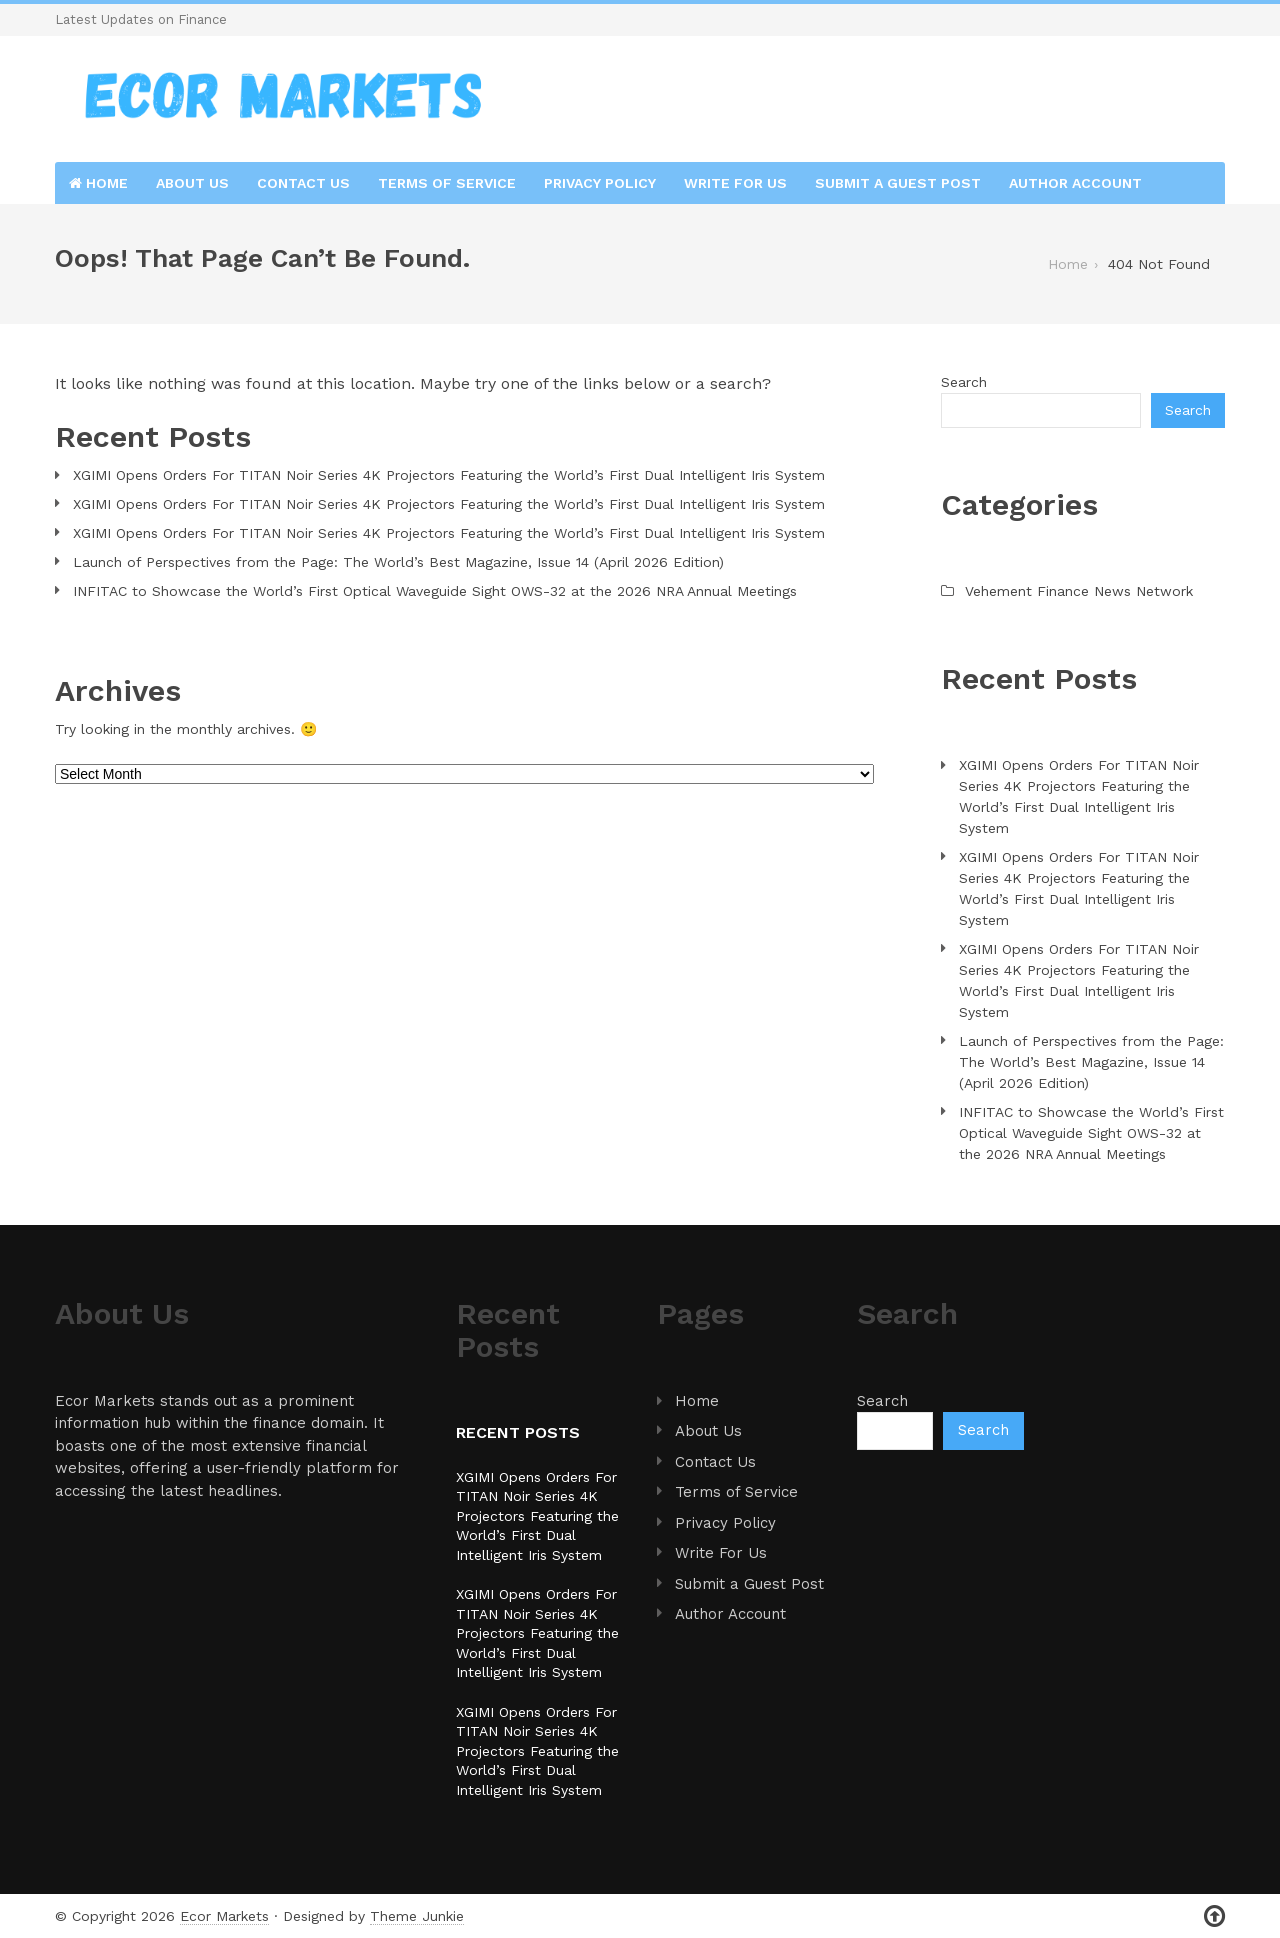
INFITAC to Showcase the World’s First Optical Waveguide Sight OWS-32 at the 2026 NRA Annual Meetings (435, 591)
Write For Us (735, 183)
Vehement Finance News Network (1079, 591)
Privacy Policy (600, 183)
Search (964, 382)
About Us (192, 183)
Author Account (1075, 183)
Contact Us (303, 183)
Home (98, 183)
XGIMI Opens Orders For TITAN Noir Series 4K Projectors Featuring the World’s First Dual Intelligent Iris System (449, 475)
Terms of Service (447, 183)
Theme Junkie (417, 1916)
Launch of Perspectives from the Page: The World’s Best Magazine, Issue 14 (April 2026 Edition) (398, 562)
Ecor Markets (224, 1916)
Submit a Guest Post (898, 183)
